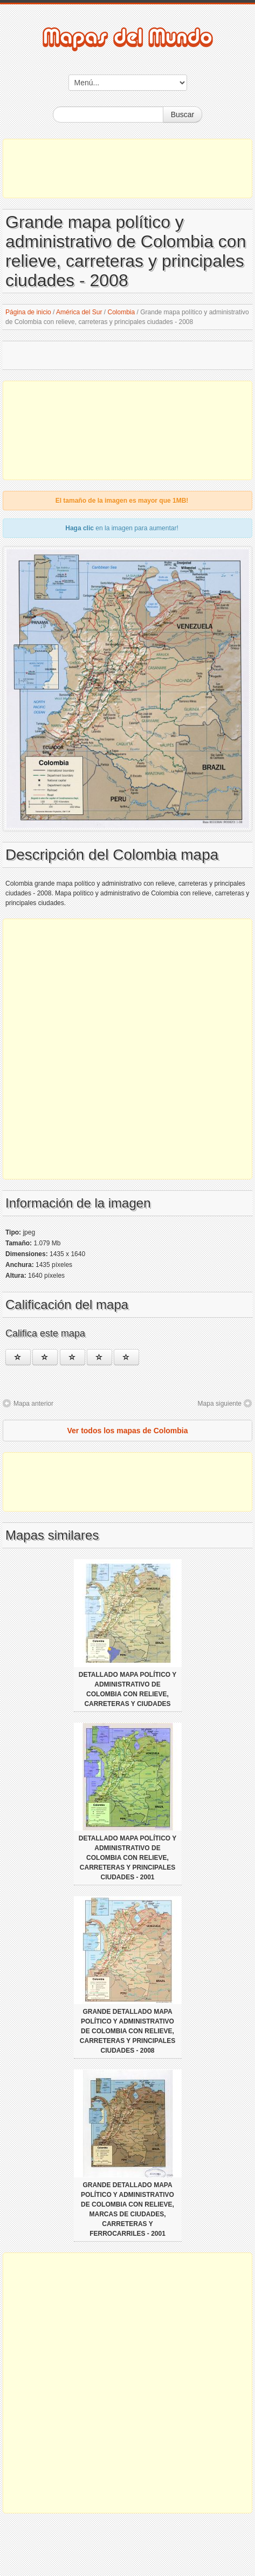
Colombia (121, 312)
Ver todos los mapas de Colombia (127, 1430)
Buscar (183, 114)
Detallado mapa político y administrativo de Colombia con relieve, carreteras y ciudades (128, 1689)
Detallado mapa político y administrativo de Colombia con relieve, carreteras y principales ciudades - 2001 (128, 1858)
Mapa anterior (33, 1403)
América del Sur (79, 312)
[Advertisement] (127, 168)
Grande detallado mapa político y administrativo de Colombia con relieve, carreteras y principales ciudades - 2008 (127, 2031)
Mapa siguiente (220, 1403)
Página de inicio (28, 312)
